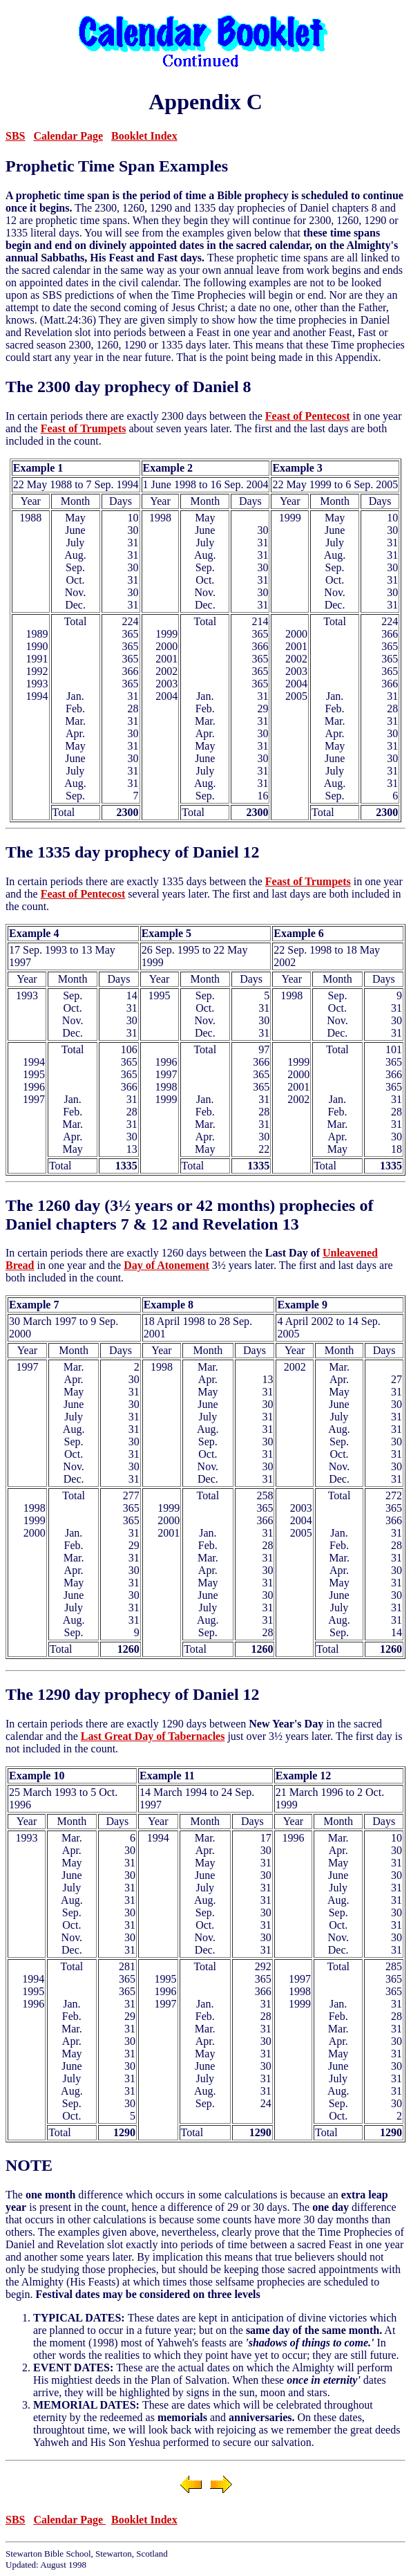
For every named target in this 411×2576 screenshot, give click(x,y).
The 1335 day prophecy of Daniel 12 (133, 852)
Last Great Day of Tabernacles (153, 1736)
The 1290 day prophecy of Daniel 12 (133, 1694)
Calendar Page (68, 136)
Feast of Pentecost (307, 416)
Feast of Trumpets (83, 428)
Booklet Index (144, 136)
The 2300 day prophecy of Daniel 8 (128, 387)
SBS (15, 136)
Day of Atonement (166, 1265)
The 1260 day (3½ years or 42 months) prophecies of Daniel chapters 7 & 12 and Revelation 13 (189, 1214)
